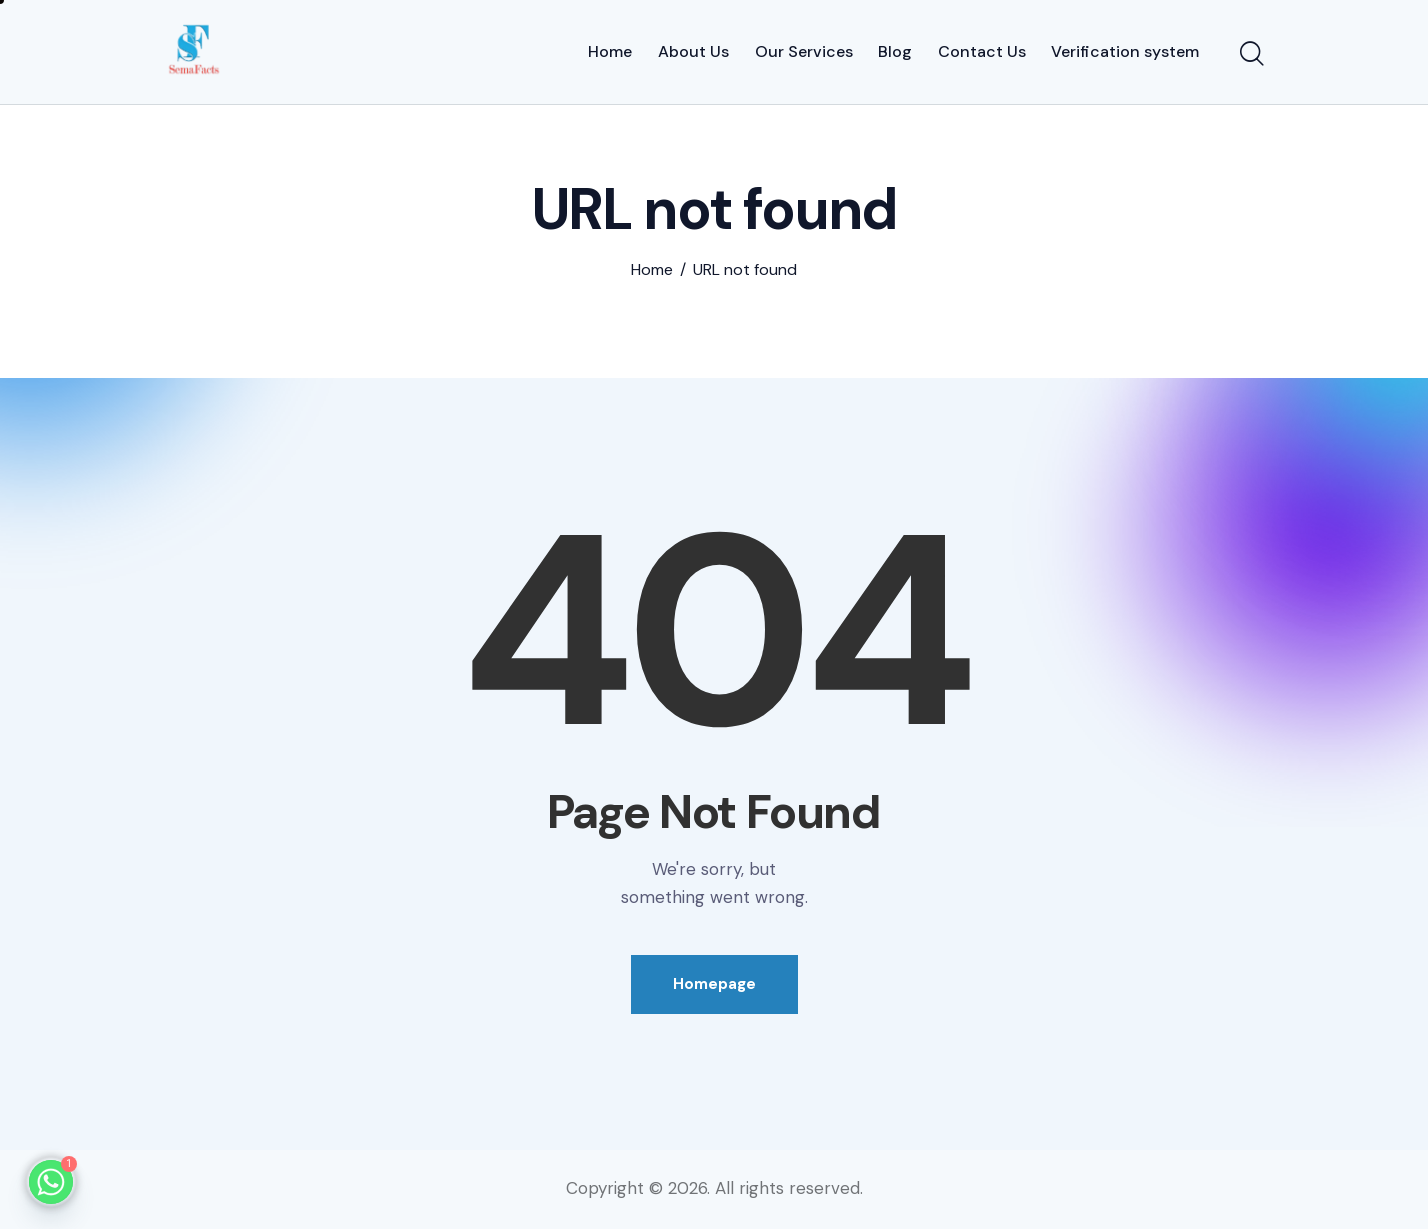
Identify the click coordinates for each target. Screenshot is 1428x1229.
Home (652, 270)
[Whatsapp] (51, 1182)
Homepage (714, 984)
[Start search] (1252, 55)
